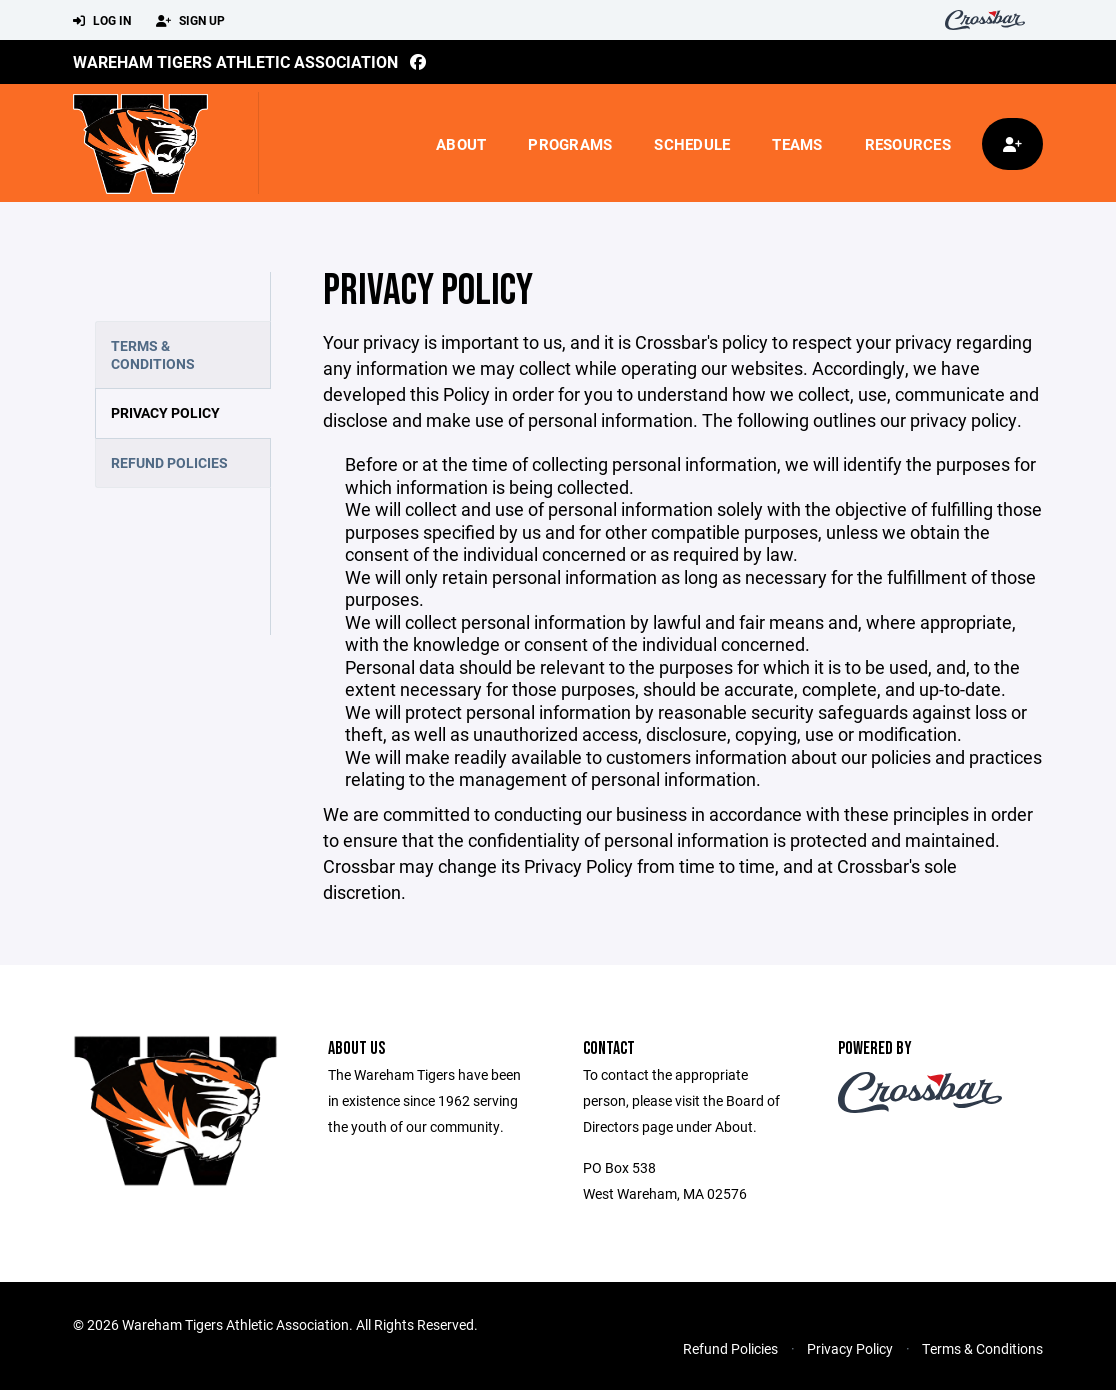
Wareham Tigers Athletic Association (235, 61)
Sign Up (190, 21)
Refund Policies (169, 462)
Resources (908, 144)
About (461, 144)
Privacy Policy (165, 412)
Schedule (692, 144)
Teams (797, 144)
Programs (570, 144)
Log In (102, 21)
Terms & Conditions (153, 354)
